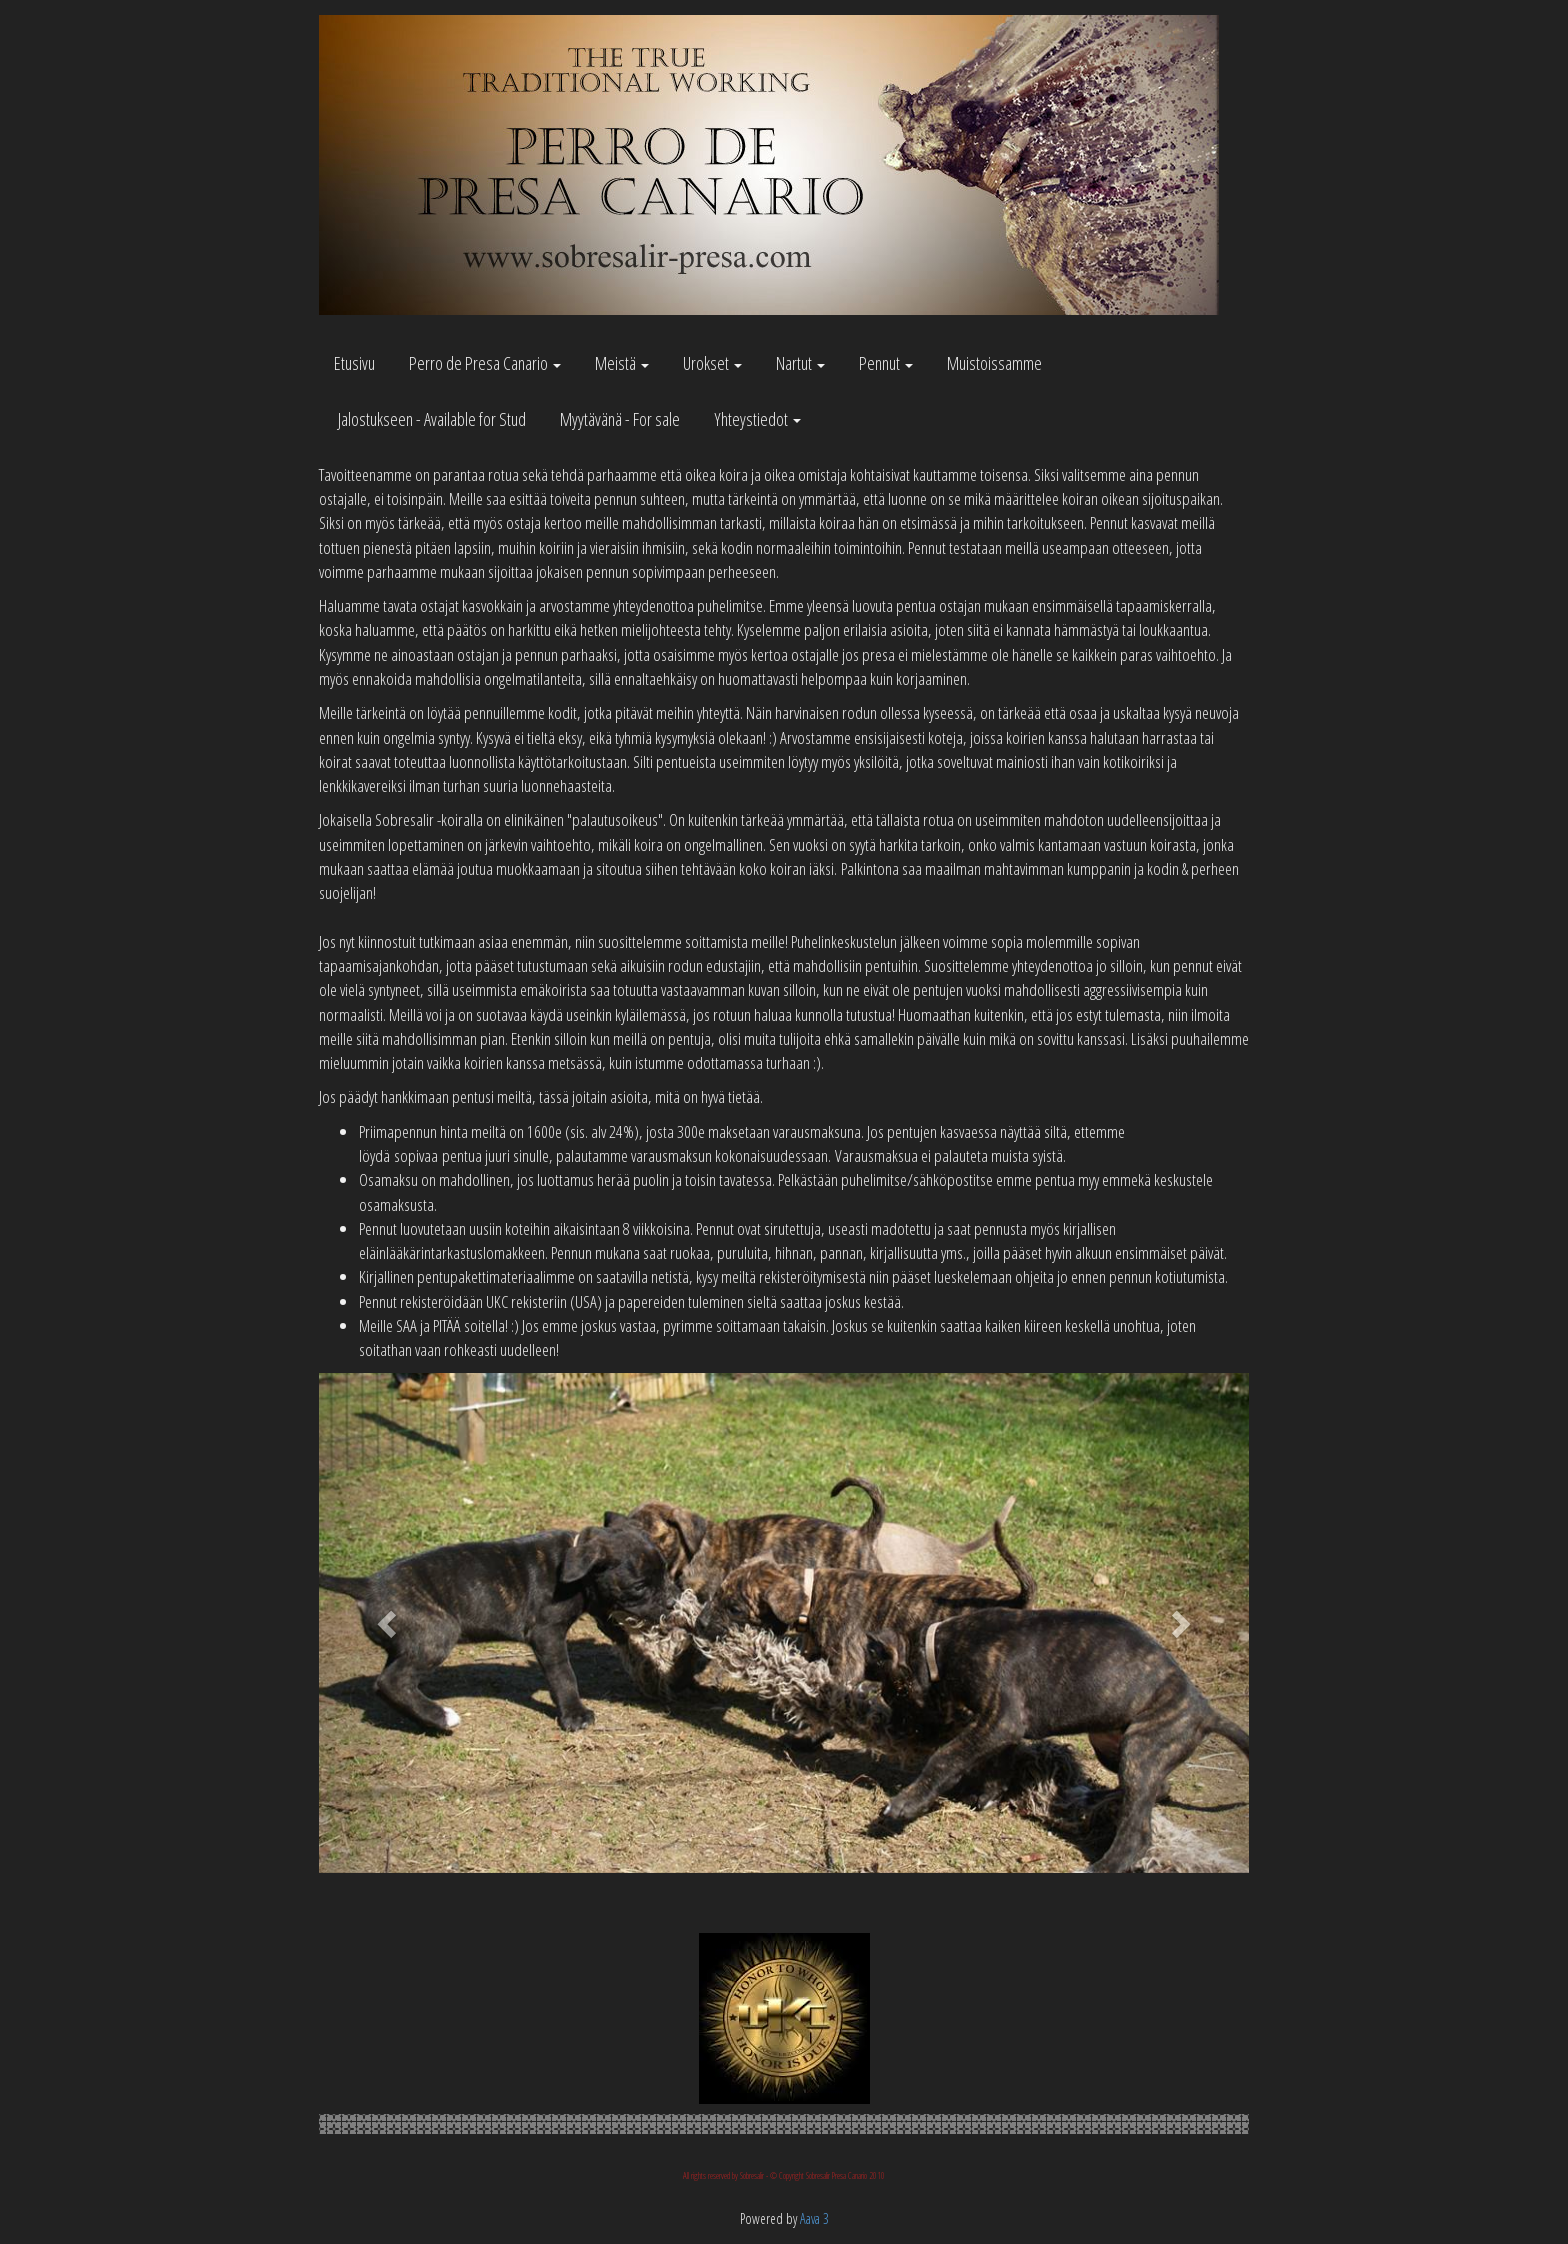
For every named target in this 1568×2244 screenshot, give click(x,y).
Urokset (712, 363)
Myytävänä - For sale (620, 419)
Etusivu (354, 363)
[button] (389, 1623)
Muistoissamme (994, 363)
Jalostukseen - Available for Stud (432, 419)
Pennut (886, 363)
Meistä (622, 363)
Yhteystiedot (757, 419)
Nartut (800, 363)
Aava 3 (814, 2218)
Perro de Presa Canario (485, 363)
